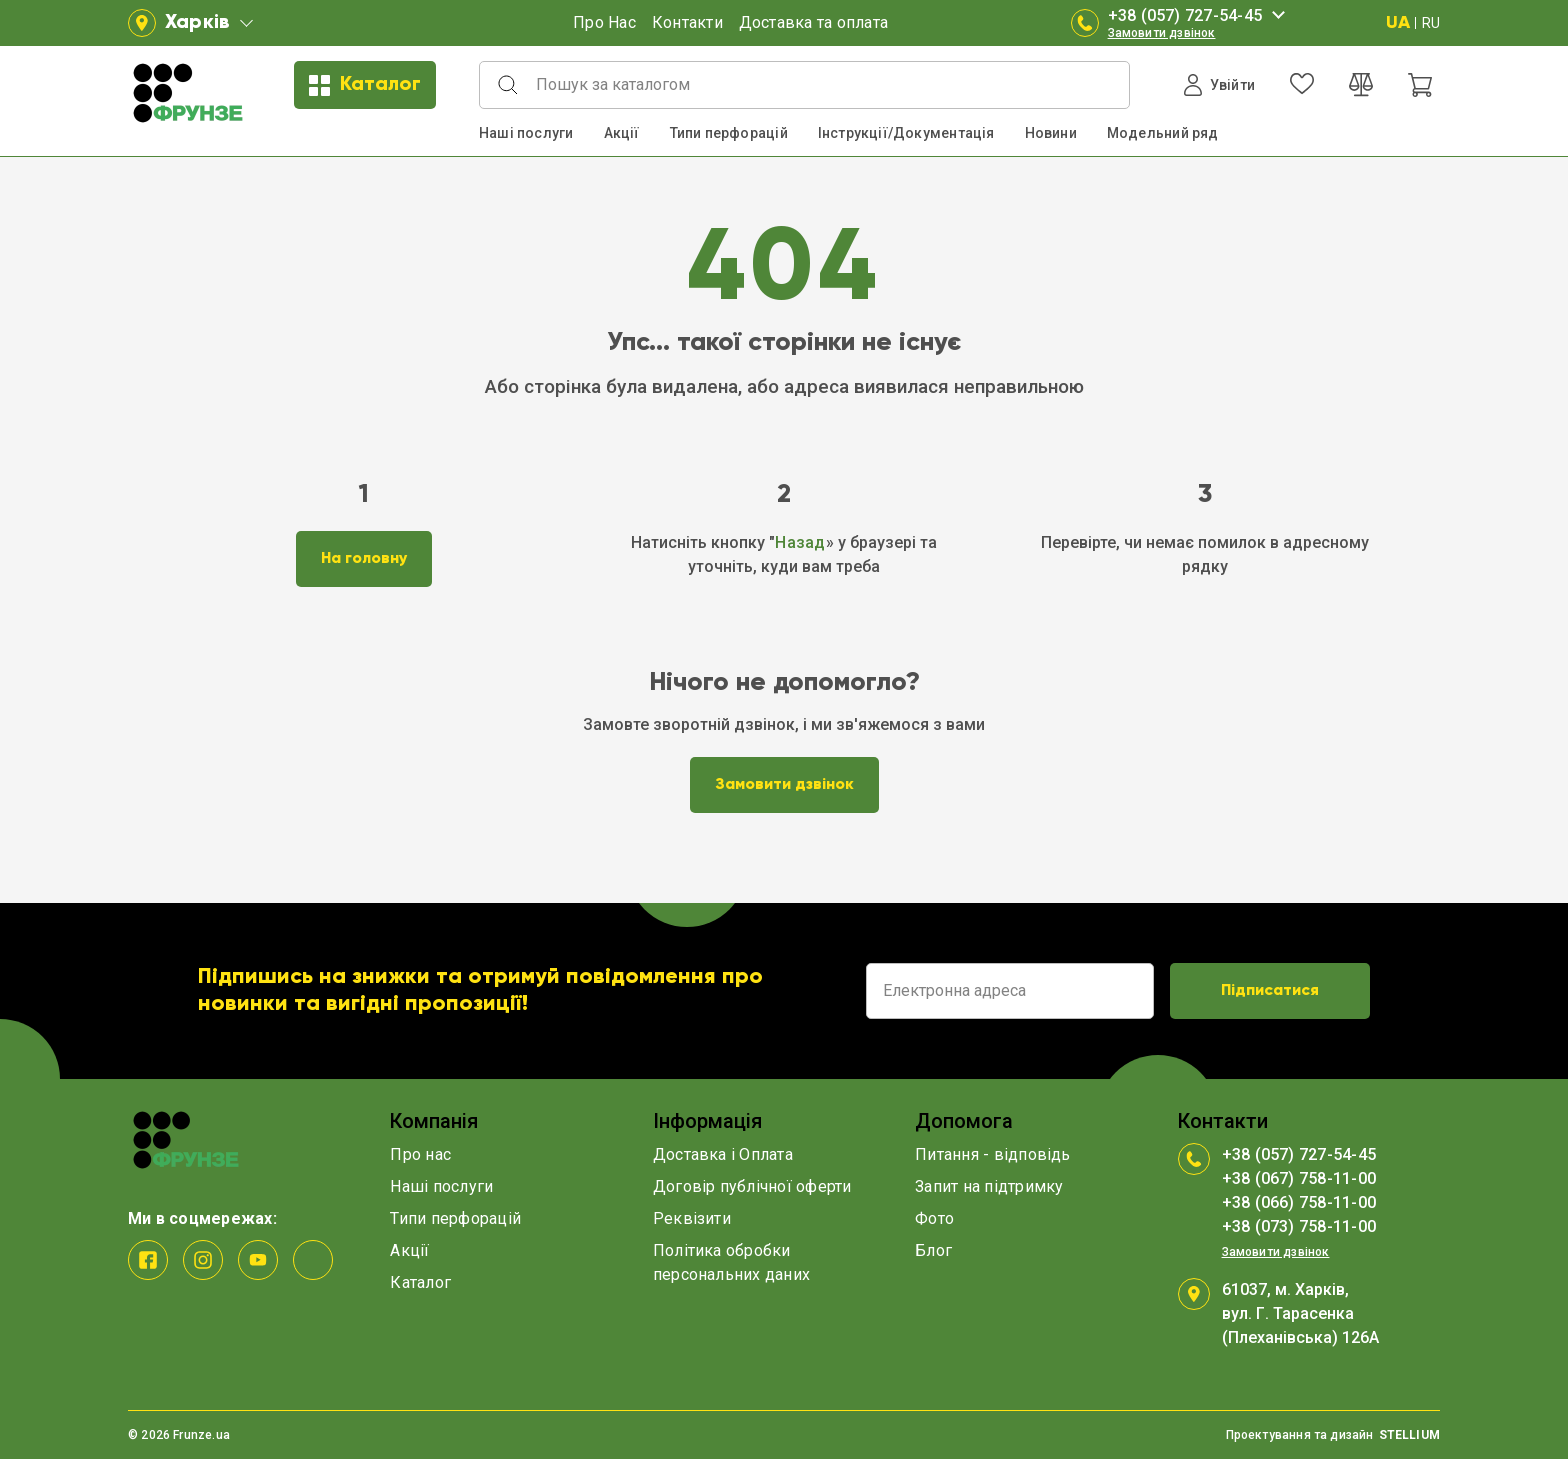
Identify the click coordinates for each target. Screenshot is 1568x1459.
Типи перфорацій (729, 133)
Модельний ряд (1163, 133)
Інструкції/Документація (906, 133)
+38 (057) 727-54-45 (1200, 16)
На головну (364, 559)
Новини (1051, 133)
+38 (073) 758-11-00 (1299, 1226)
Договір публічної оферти (752, 1186)
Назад (800, 542)
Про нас (420, 1154)
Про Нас (604, 22)
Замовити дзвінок (1162, 33)
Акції (622, 133)
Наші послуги (526, 133)
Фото (934, 1218)
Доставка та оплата (813, 22)
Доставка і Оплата (723, 1154)
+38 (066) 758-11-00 (1299, 1202)
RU (1431, 23)
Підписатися (1270, 991)
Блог (933, 1250)
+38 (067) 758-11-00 (1299, 1178)
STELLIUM (1409, 1435)
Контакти (687, 22)
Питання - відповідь (993, 1154)
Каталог (365, 85)
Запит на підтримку (989, 1186)
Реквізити (692, 1218)
